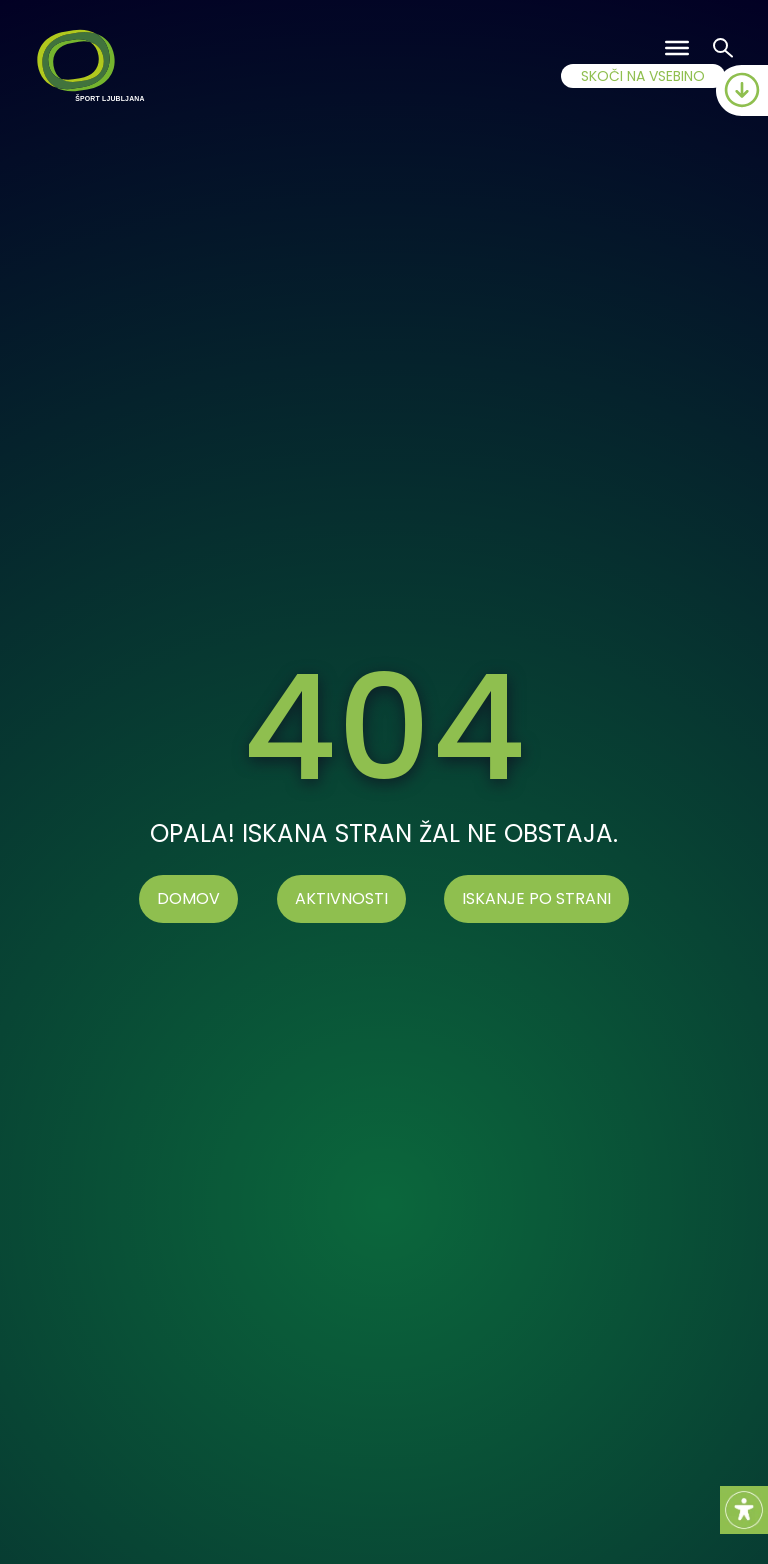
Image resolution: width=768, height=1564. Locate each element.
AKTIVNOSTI (341, 898)
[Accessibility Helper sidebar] (744, 1510)
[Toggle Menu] (677, 48)
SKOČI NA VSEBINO (643, 76)
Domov (188, 898)
